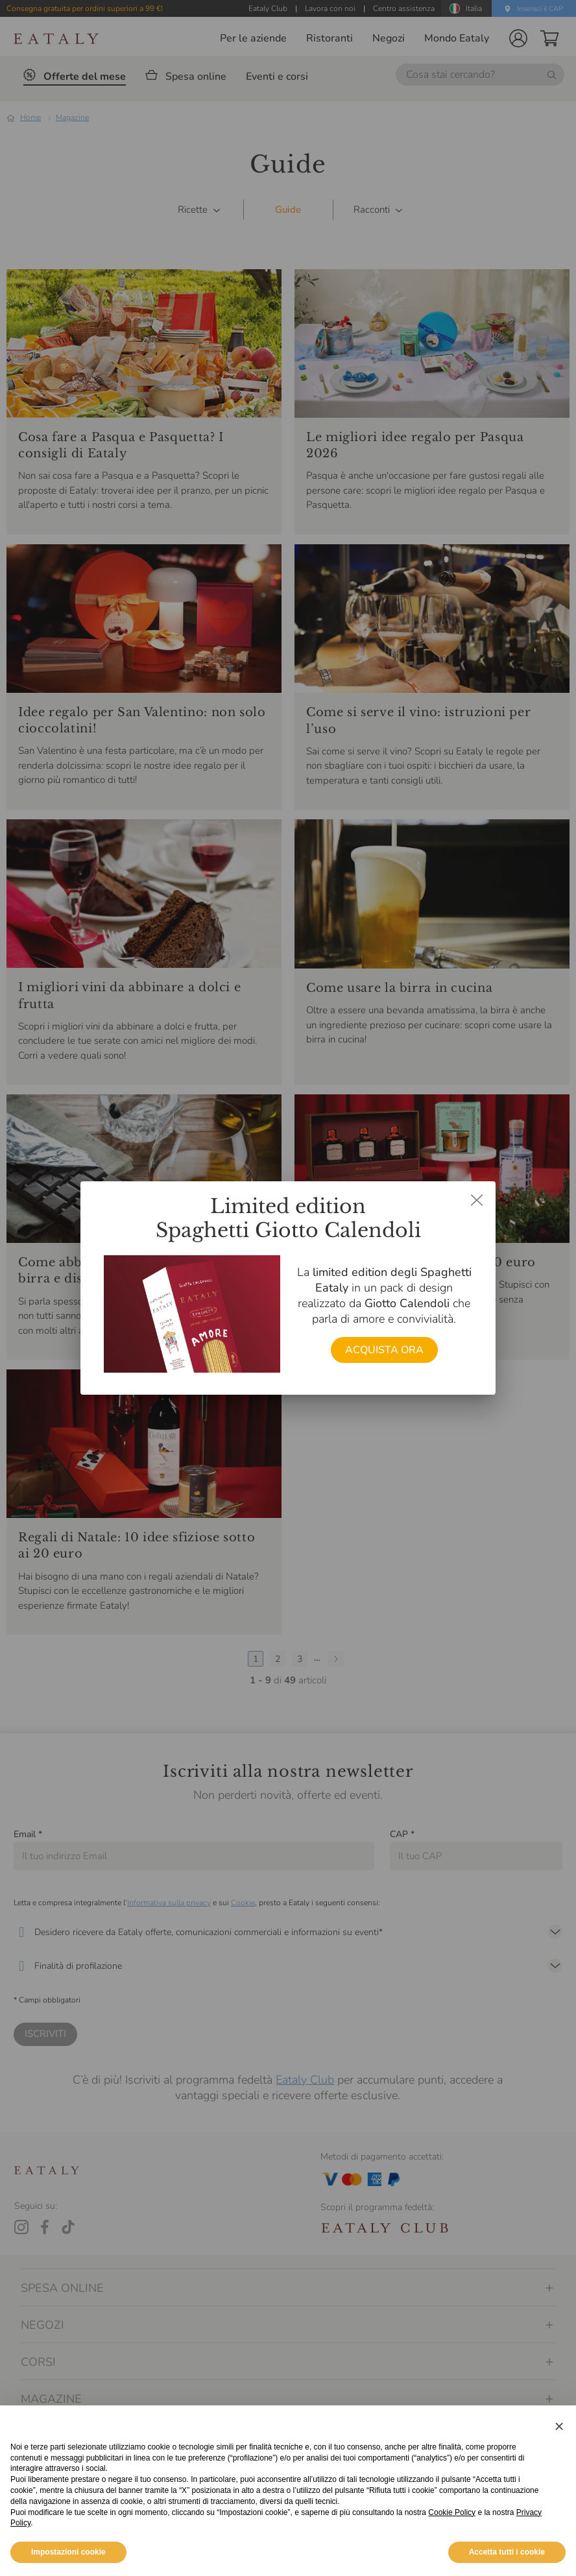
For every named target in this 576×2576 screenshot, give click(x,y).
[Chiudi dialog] (477, 1200)
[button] (559, 2454)
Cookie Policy (451, 2541)
